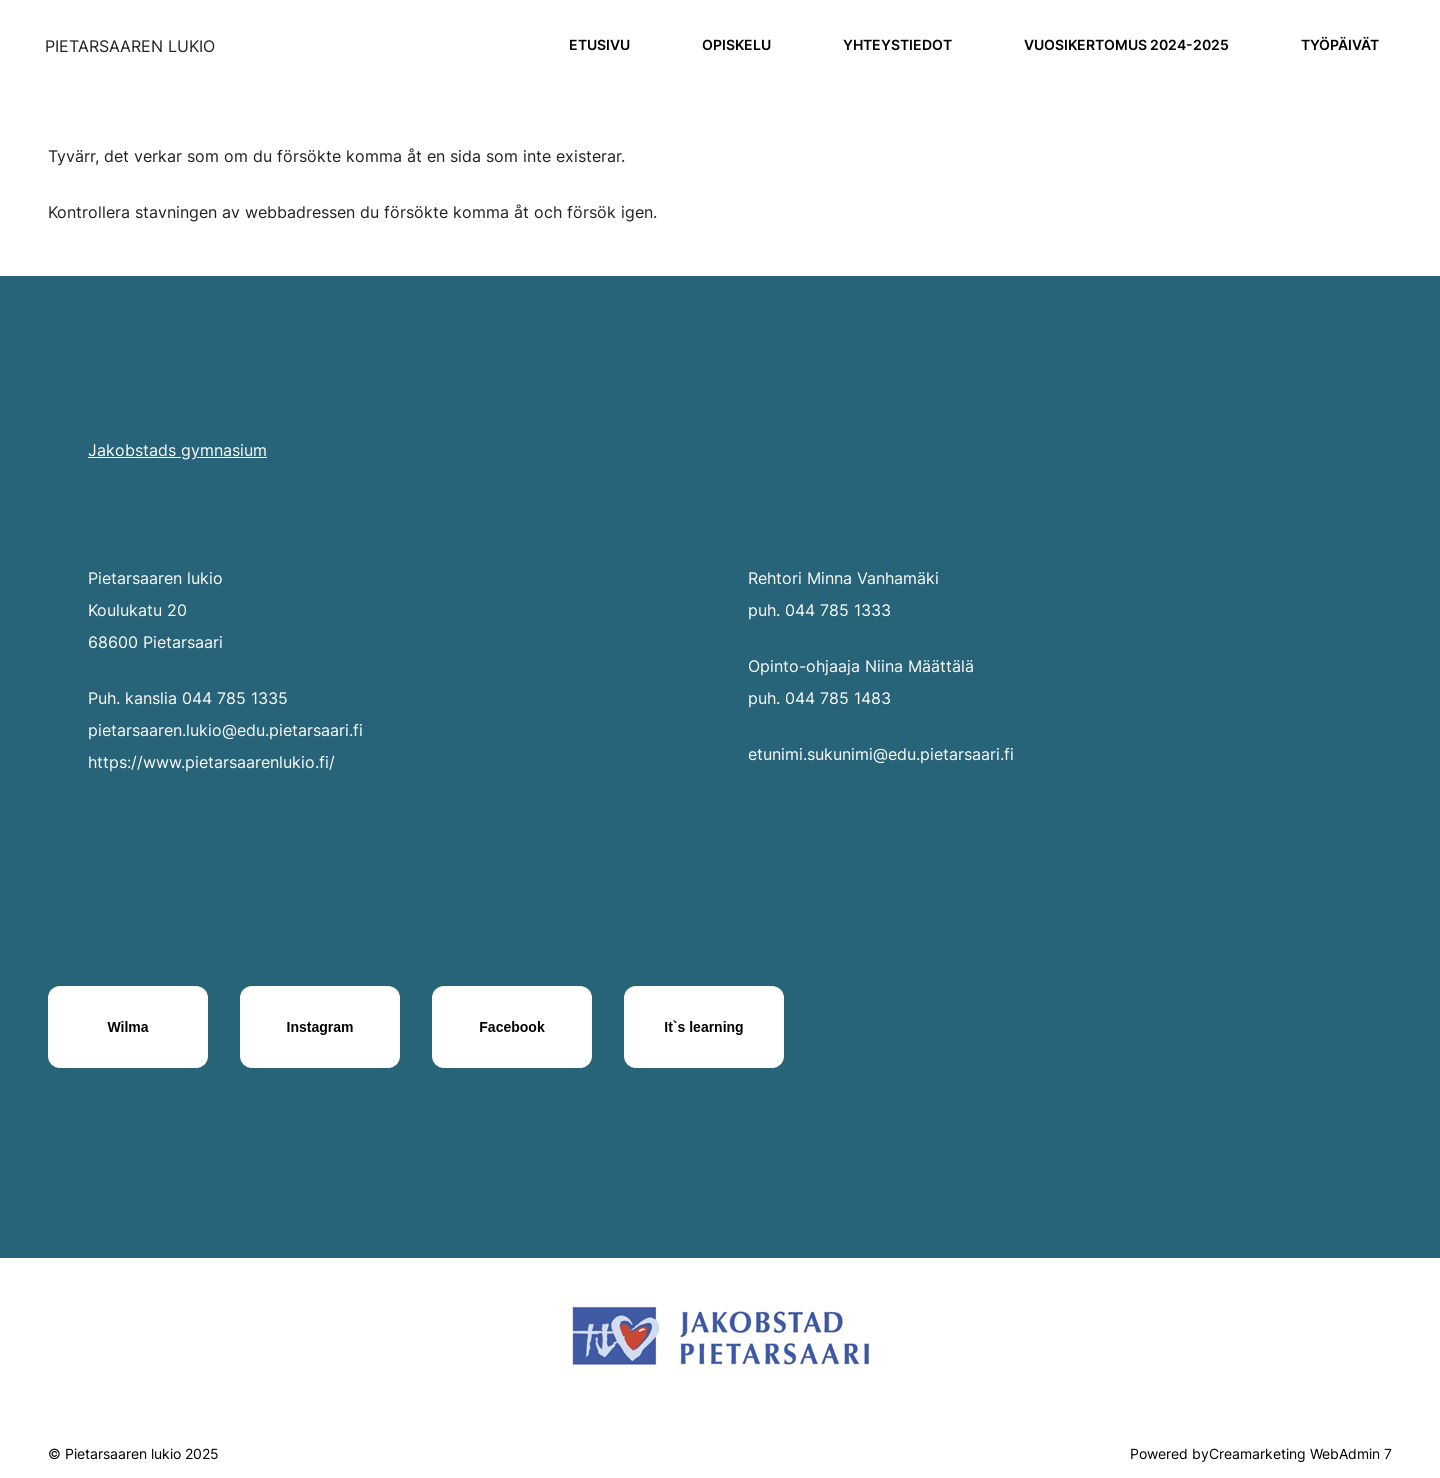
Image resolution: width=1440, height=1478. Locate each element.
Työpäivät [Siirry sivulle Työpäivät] (1340, 44)
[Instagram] (320, 1027)
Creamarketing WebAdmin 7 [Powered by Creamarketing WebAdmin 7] (1300, 1453)
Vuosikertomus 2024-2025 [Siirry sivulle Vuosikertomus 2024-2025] (1126, 44)
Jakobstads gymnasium (177, 450)
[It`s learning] (704, 1027)
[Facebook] (512, 1027)
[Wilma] (128, 1027)
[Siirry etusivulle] (130, 46)
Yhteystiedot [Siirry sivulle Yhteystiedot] (897, 44)
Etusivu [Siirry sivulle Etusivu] (599, 44)
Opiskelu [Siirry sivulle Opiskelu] (736, 44)
